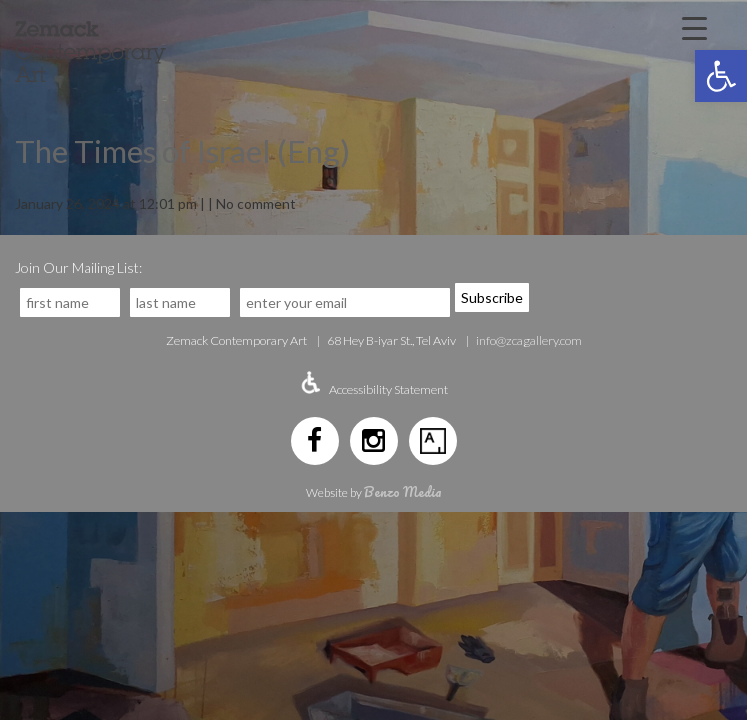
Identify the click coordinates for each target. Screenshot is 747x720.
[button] (721, 76)
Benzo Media (403, 491)
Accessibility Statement (388, 389)
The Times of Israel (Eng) (182, 151)
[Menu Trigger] (695, 27)
